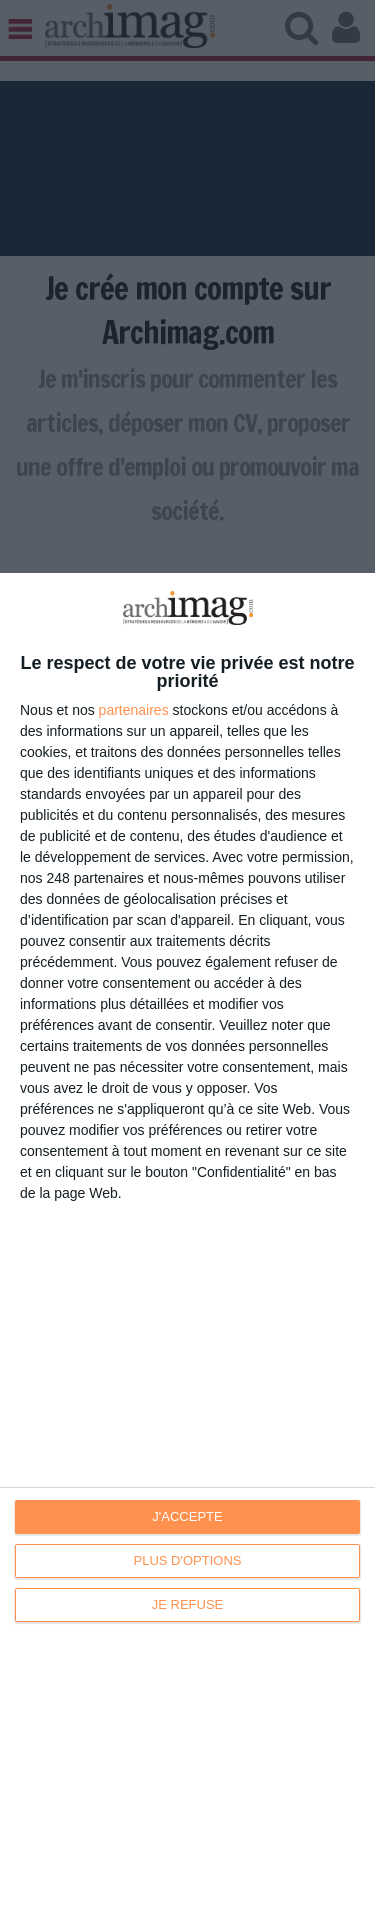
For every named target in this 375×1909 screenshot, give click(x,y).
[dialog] (187, 1241)
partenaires (134, 710)
